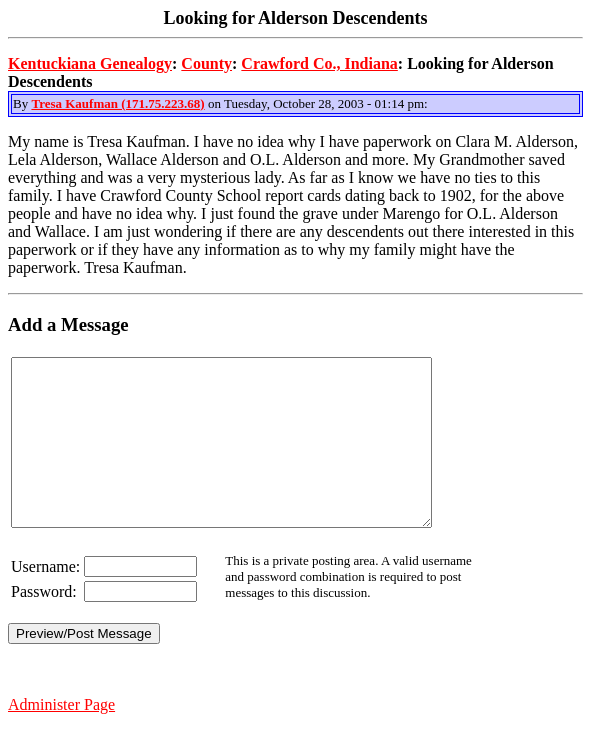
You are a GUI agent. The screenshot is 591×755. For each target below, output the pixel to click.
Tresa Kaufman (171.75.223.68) (117, 103)
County (206, 63)
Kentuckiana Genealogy (90, 63)
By (22, 103)
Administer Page (61, 737)
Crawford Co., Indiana (319, 63)
